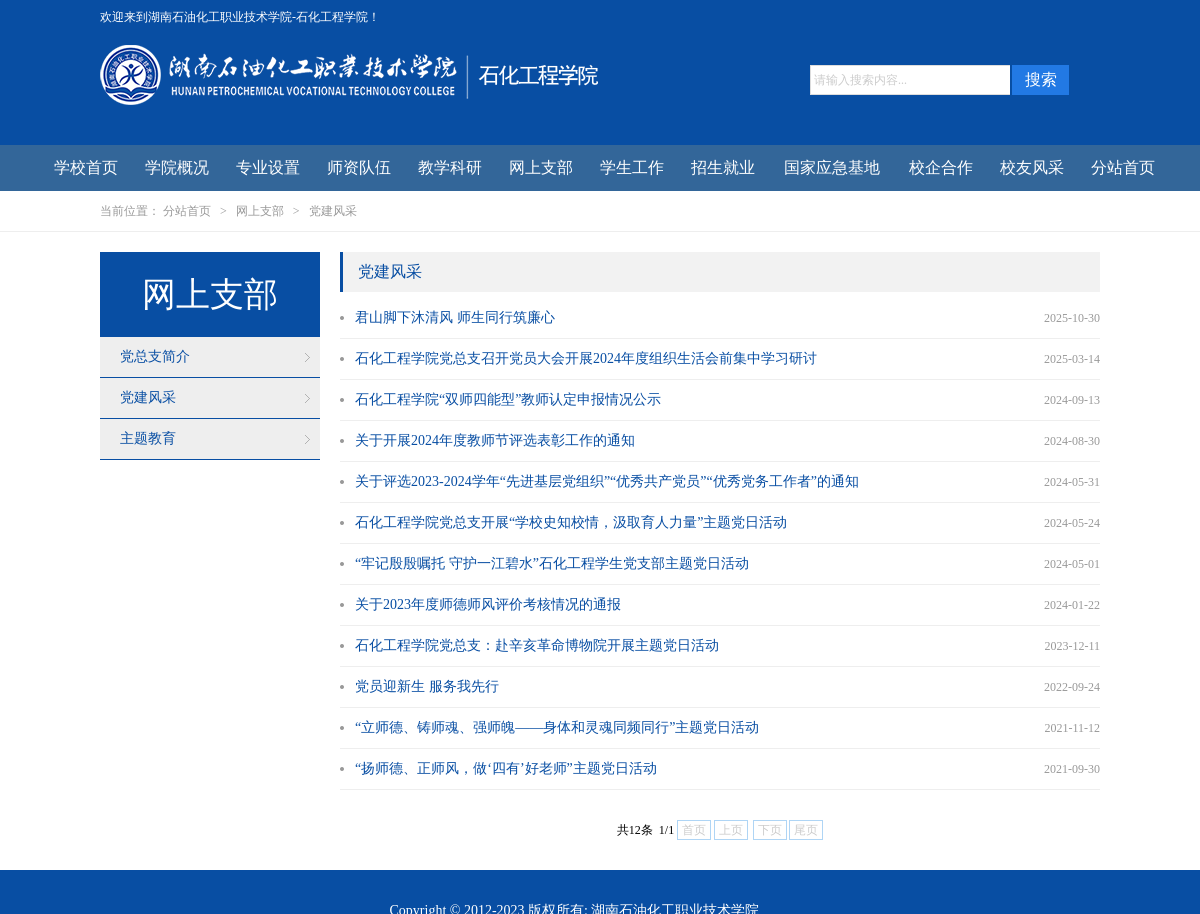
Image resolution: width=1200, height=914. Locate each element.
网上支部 (541, 167)
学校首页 (86, 167)
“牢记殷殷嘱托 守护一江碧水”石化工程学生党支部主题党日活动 (552, 563)
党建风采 (333, 211)
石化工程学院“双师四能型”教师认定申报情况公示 (508, 399)
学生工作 (632, 167)
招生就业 (723, 167)
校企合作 (941, 167)
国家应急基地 (832, 167)
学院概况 (177, 167)
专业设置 (268, 167)
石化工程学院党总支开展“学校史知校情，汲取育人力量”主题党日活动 (571, 522)
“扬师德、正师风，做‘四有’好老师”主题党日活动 (506, 768)
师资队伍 (359, 167)
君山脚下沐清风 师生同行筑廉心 (455, 317)
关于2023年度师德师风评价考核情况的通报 (488, 604)
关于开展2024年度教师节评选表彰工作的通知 (495, 440)
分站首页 (1123, 167)
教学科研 (450, 167)
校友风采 (1032, 167)
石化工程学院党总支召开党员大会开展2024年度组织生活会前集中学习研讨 (586, 358)
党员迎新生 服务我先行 (427, 686)
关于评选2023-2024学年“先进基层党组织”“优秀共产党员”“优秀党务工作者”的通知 (607, 481)
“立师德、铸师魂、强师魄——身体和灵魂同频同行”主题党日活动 (557, 727)
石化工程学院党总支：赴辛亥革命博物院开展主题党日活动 (537, 645)
